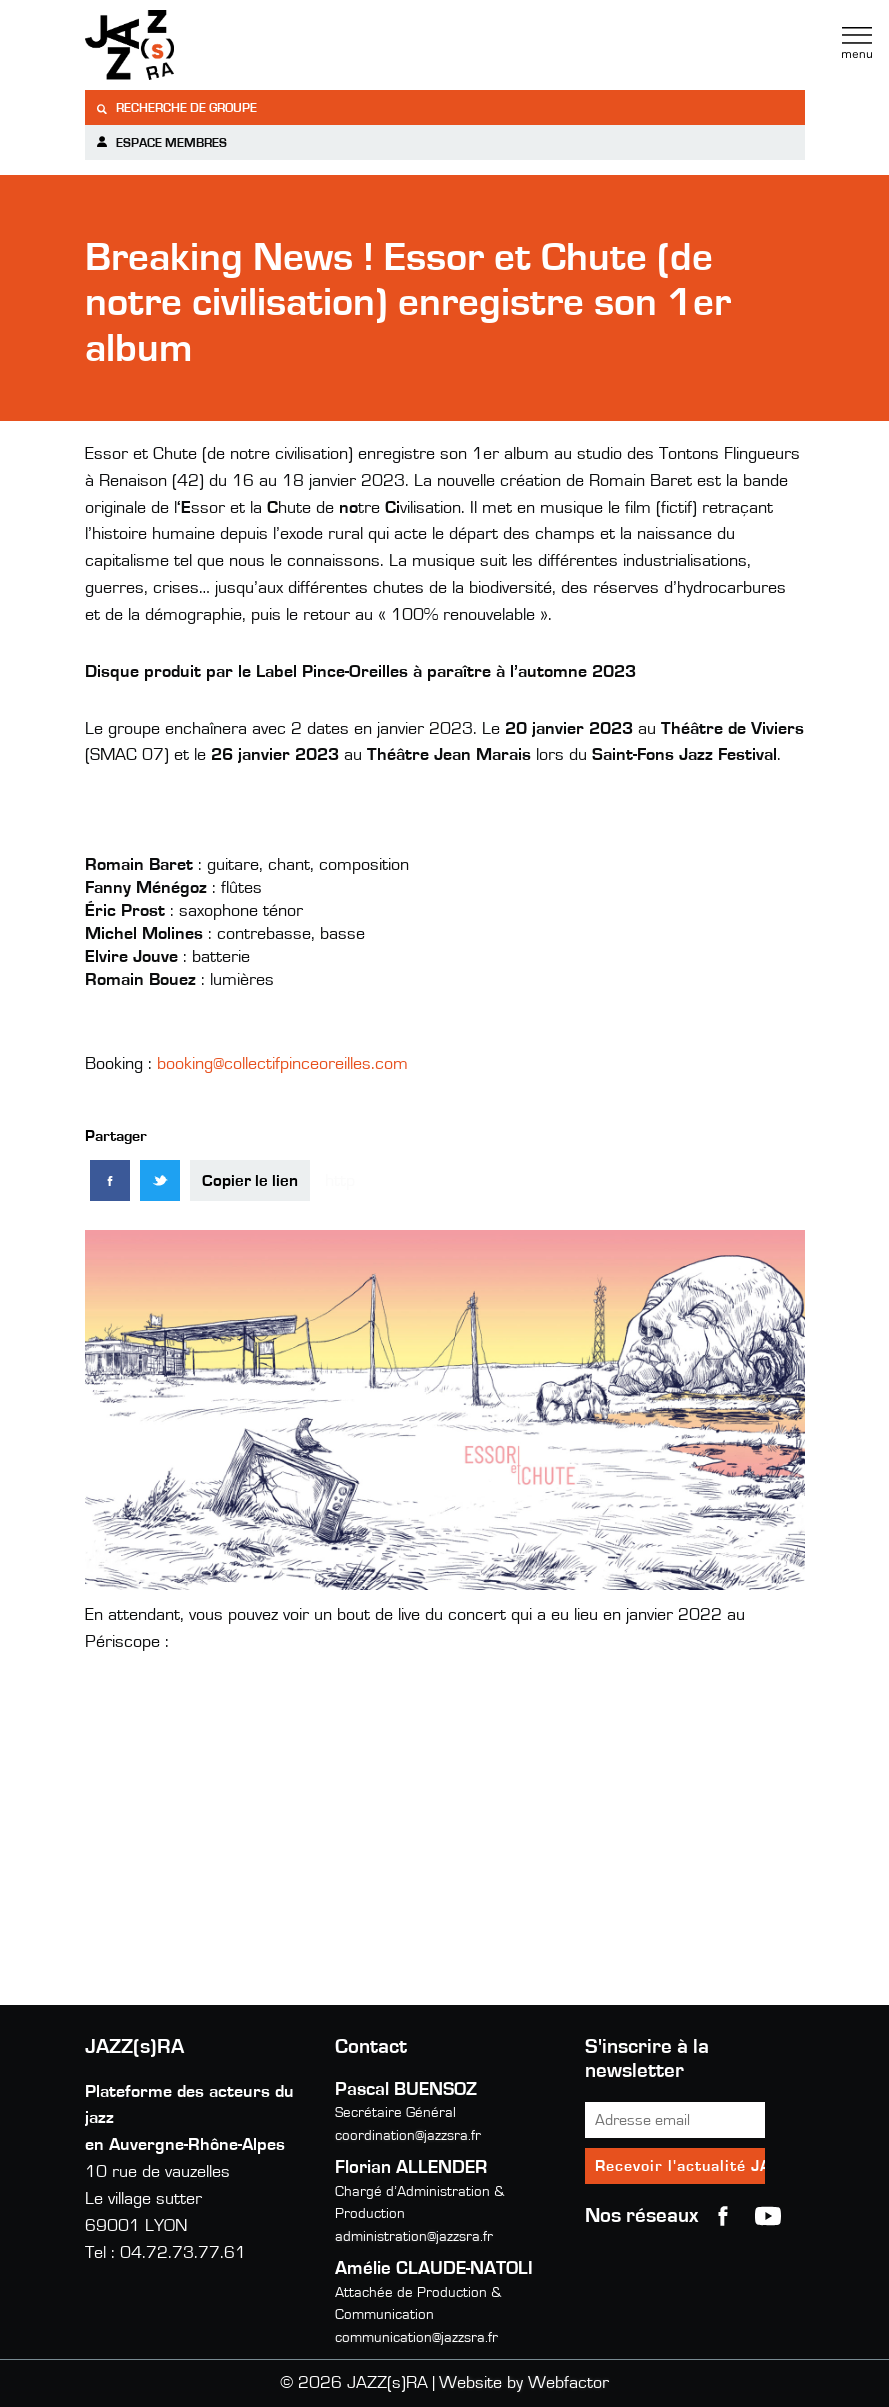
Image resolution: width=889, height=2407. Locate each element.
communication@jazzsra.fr (416, 2337)
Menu (857, 43)
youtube (768, 2216)
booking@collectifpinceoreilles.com (282, 1064)
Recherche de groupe (176, 108)
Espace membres (161, 142)
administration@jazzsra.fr (414, 2236)
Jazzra (210, 45)
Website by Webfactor (524, 2383)
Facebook (723, 2216)
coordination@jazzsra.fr (408, 2135)
